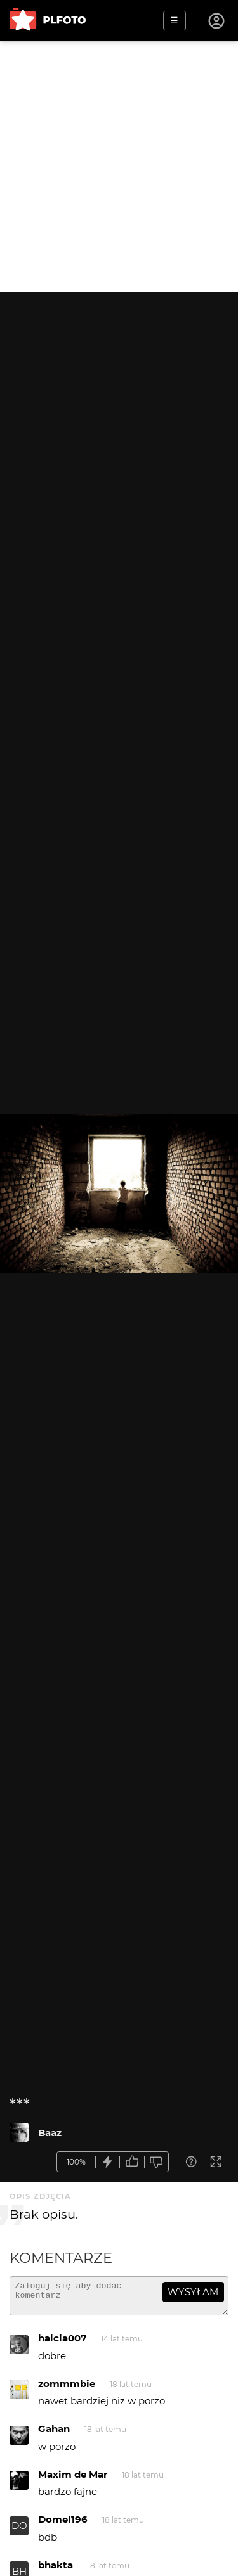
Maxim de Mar (72, 2480)
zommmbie (66, 2389)
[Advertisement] (119, 166)
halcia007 (62, 2344)
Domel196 (63, 2525)
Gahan (54, 2434)
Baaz (50, 2133)
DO (19, 2531)
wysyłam (193, 2292)
